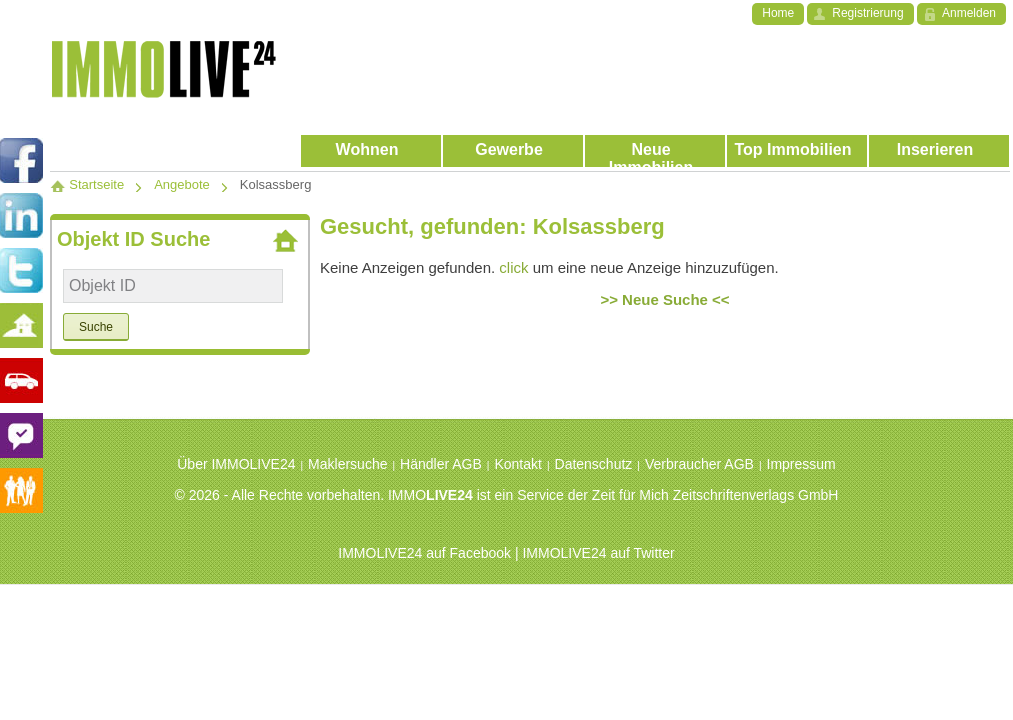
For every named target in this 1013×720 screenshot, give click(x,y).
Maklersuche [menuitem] (347, 464)
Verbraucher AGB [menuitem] (699, 464)
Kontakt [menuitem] (517, 464)
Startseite (87, 184)
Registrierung (867, 13)
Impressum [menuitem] (801, 464)
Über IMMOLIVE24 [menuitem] (236, 464)
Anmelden (969, 13)
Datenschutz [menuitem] (594, 464)
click (513, 267)
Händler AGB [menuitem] (441, 464)
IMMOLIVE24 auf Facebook (424, 553)
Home (778, 13)
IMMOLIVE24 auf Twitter (598, 553)
